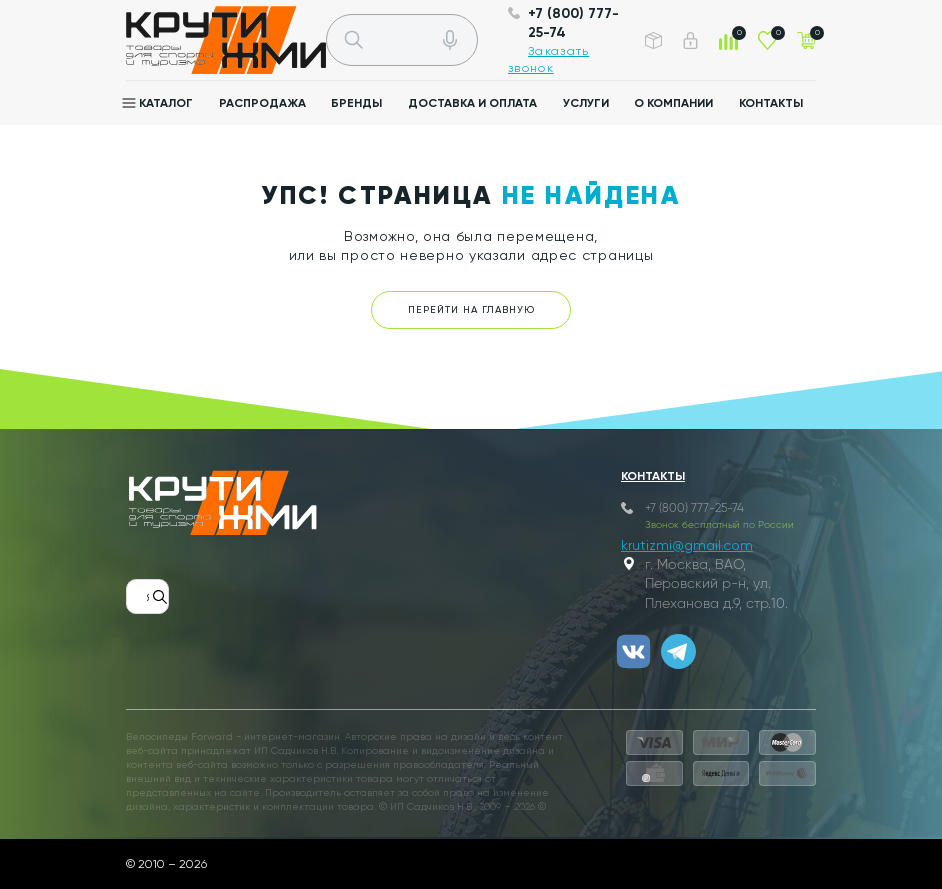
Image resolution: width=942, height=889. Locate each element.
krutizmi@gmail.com (687, 545)
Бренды (356, 103)
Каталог (166, 103)
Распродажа (262, 103)
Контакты (771, 103)
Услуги (586, 103)
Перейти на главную (471, 309)
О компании (673, 103)
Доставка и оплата (472, 103)
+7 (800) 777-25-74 (694, 509)
